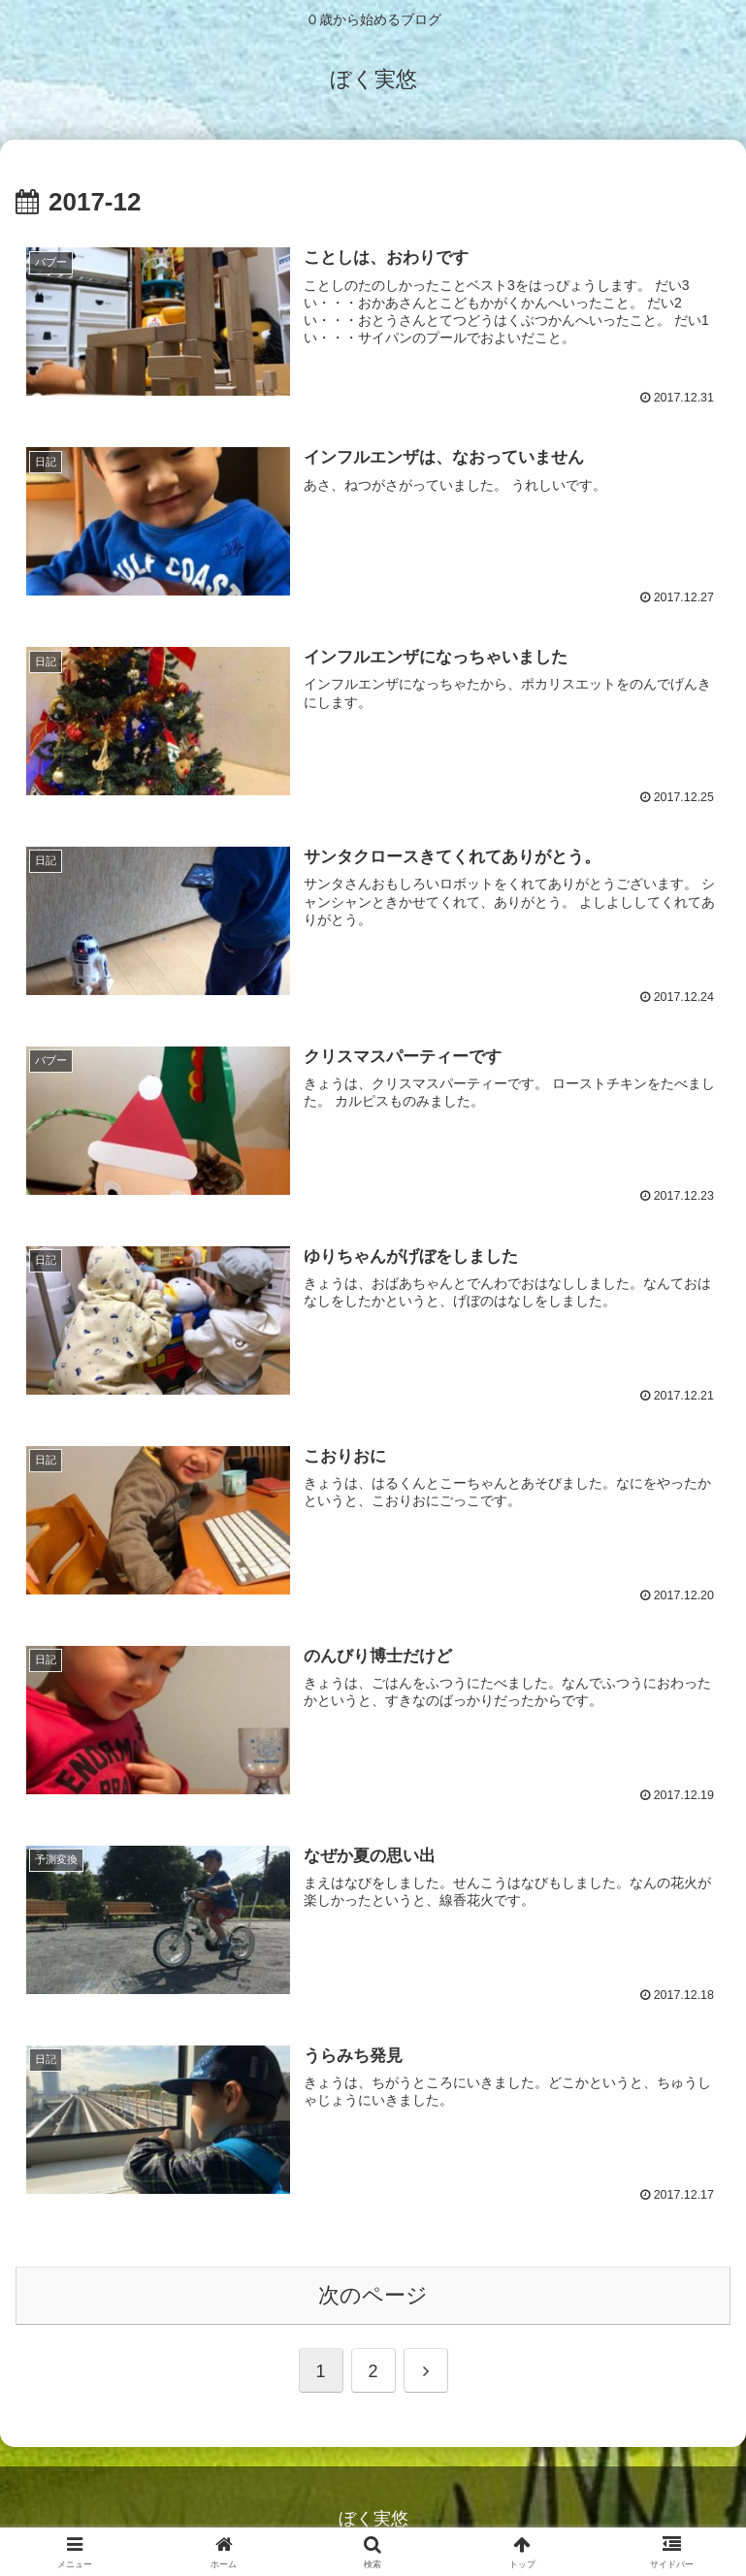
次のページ (373, 2298)
